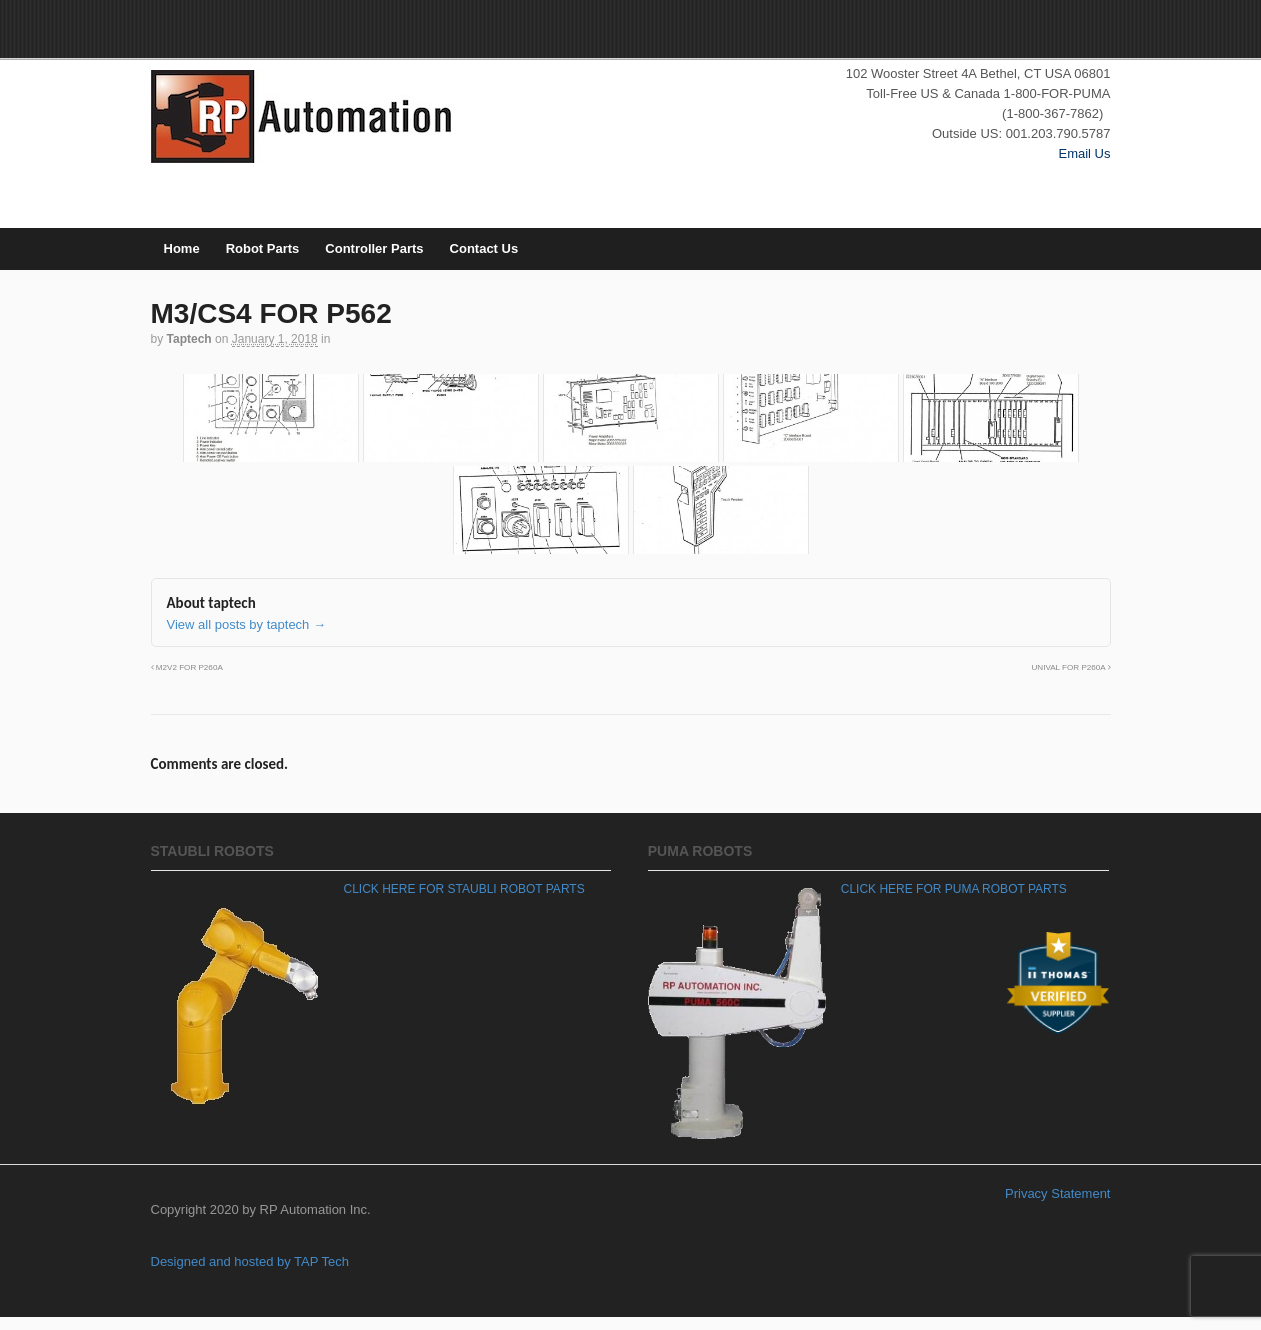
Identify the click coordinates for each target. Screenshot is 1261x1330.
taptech (189, 339)
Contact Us (484, 248)
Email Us (1084, 153)
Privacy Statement (1058, 1193)
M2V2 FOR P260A (187, 667)
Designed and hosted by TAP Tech (250, 1261)
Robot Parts (263, 248)
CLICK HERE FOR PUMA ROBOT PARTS (954, 889)
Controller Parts (374, 248)
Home (182, 248)
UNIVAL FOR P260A (1070, 667)
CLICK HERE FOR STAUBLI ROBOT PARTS (464, 889)
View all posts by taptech (246, 624)
